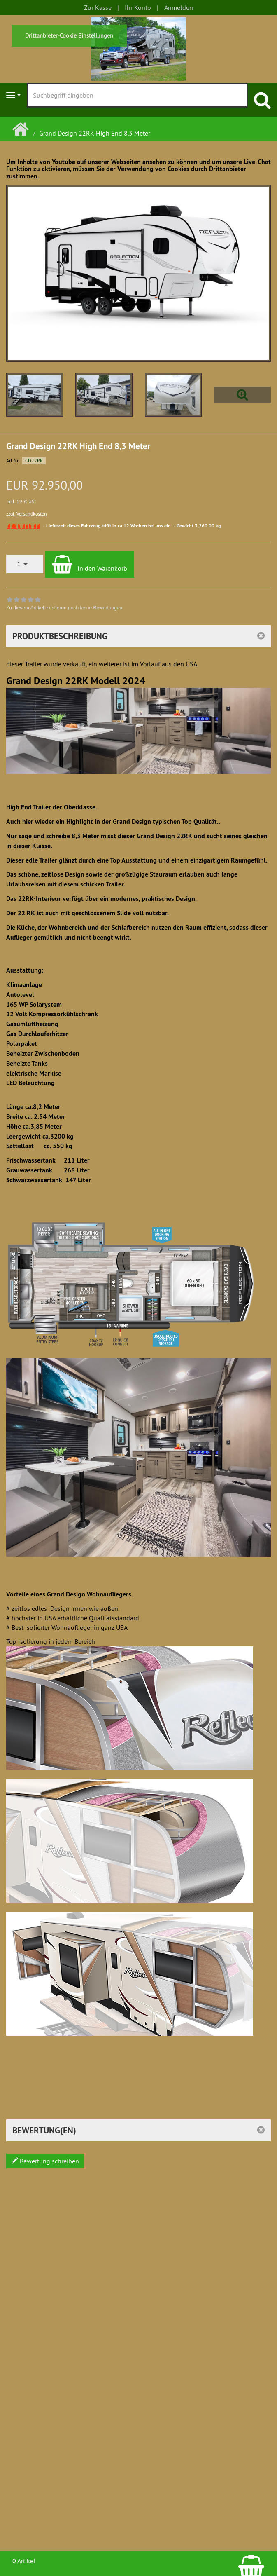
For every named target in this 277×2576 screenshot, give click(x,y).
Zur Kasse (98, 7)
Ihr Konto (138, 7)
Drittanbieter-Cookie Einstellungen (69, 35)
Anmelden (178, 7)
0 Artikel (23, 2561)
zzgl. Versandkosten (26, 514)
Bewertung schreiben (45, 2161)
